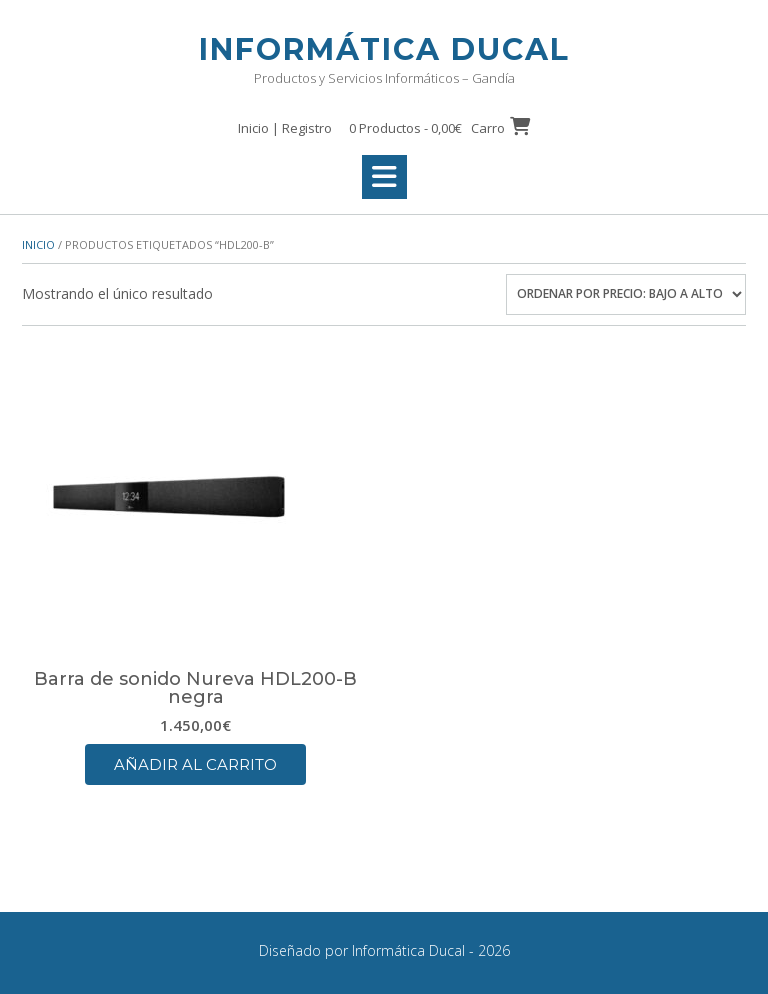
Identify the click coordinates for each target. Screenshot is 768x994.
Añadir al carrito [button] (195, 764)
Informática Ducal (384, 49)
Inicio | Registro (285, 128)
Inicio (38, 244)
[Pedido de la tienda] (626, 294)
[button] (384, 177)
